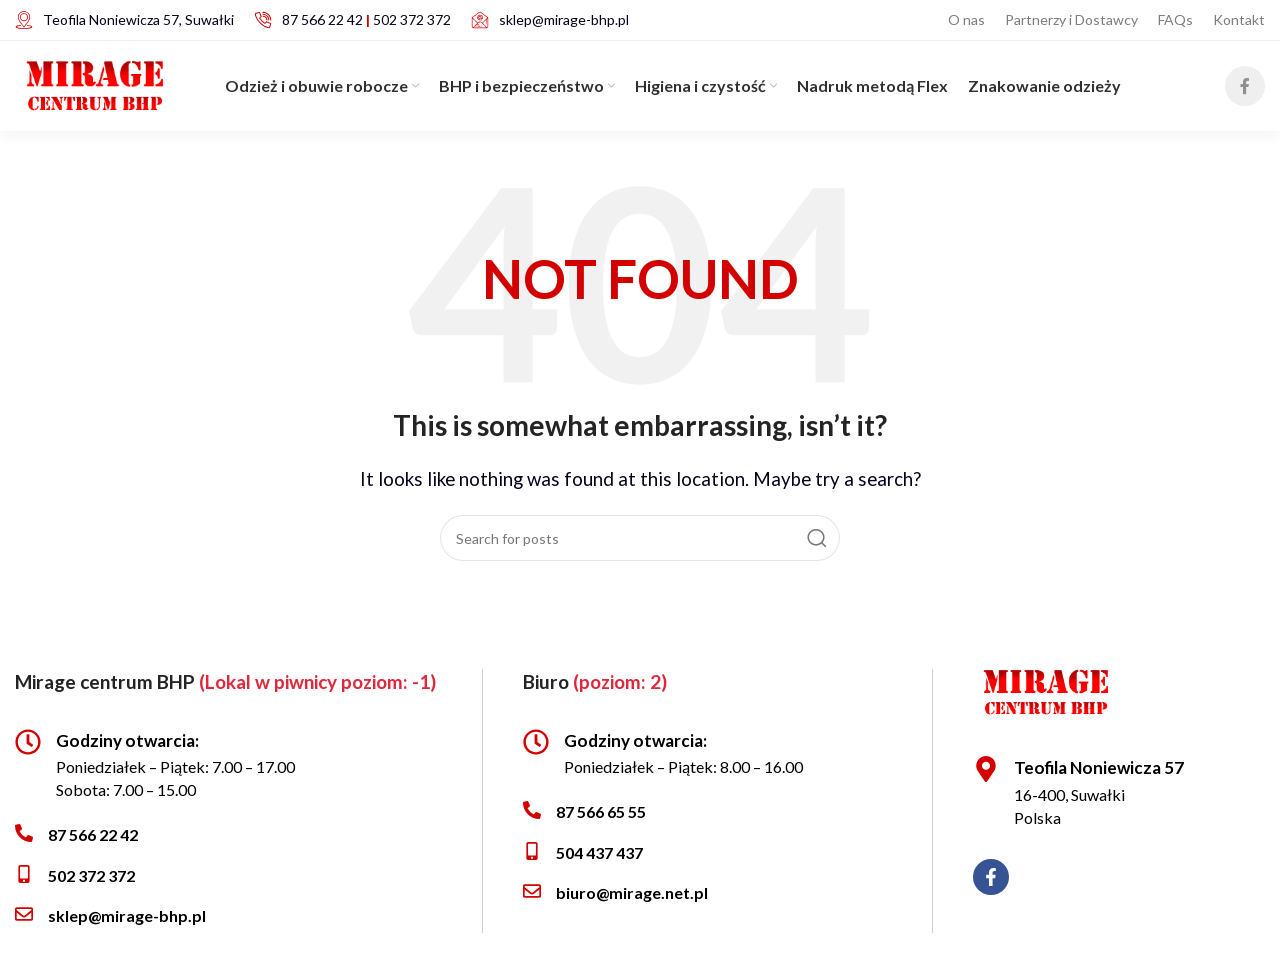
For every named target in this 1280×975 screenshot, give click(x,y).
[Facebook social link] (1245, 86)
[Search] (640, 538)
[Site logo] (95, 83)
